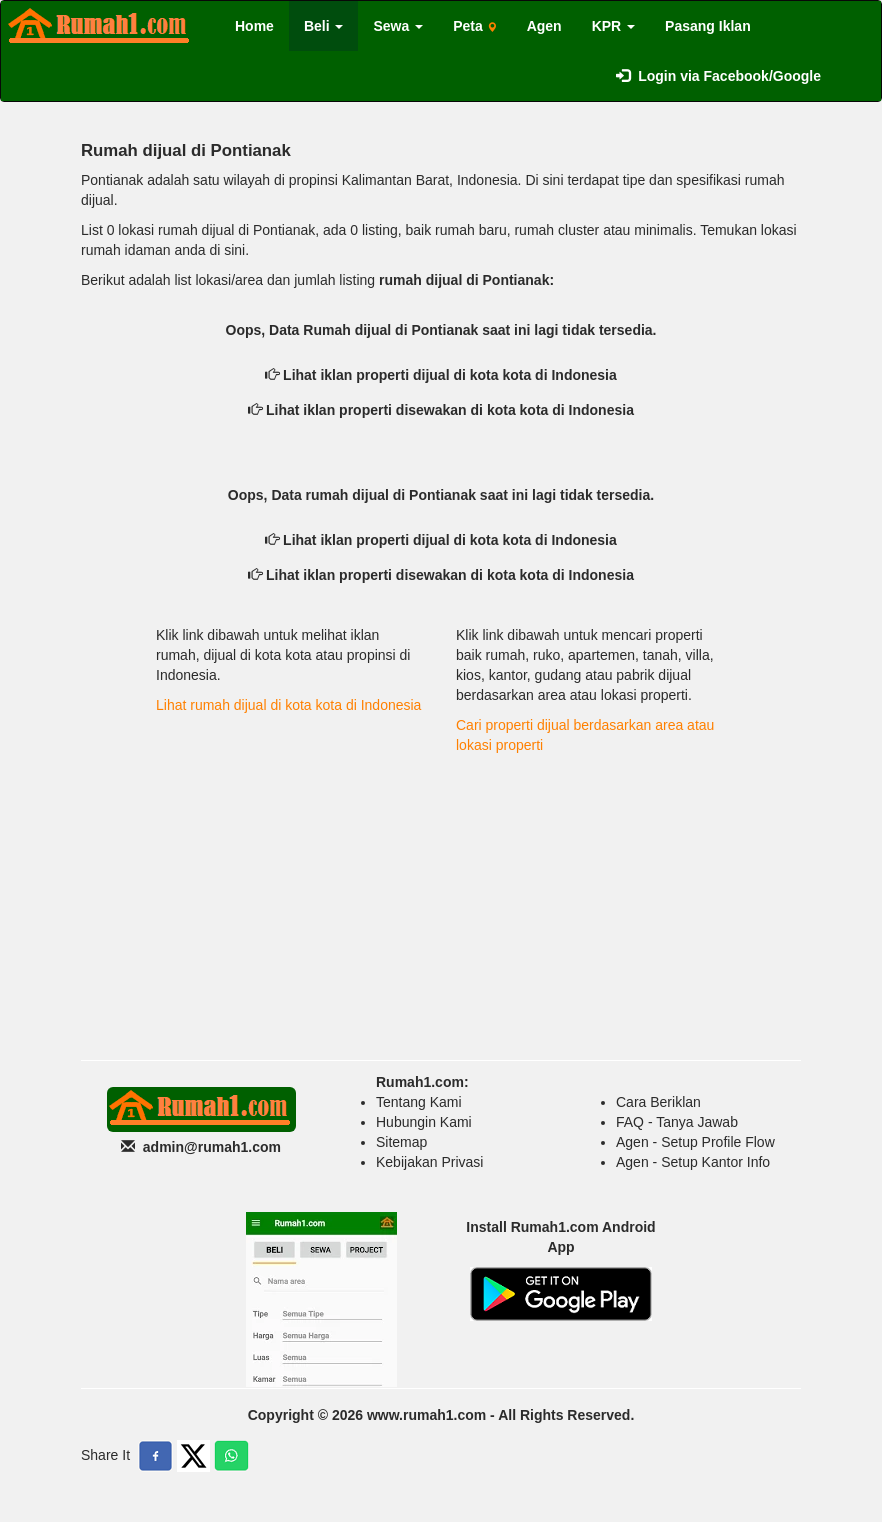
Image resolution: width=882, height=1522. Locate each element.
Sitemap (401, 1142)
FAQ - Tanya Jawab (677, 1122)
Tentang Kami (419, 1102)
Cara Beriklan (658, 1102)
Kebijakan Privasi (429, 1162)
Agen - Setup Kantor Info (693, 1162)
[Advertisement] (441, 900)
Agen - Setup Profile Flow (695, 1142)
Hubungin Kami (424, 1122)
